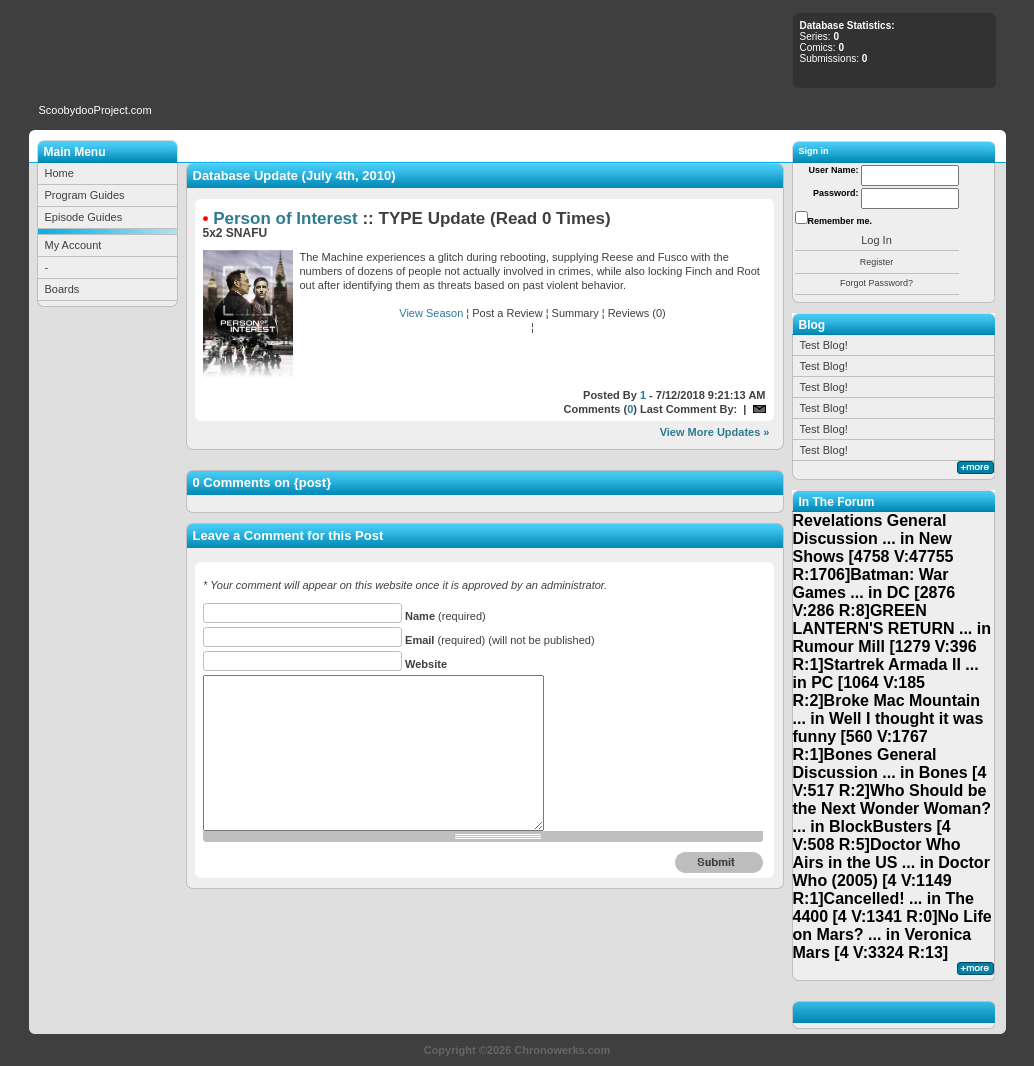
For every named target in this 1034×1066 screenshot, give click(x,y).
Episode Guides (84, 217)
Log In (876, 240)
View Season (431, 313)
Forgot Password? (876, 283)
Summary (575, 313)
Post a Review (507, 313)
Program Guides (85, 195)
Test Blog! (824, 345)
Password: (836, 193)
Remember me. (840, 221)
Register (877, 262)
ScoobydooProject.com (95, 110)
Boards (62, 289)
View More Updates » (715, 432)
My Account (73, 245)
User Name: (833, 170)
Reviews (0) (637, 313)
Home (59, 173)
